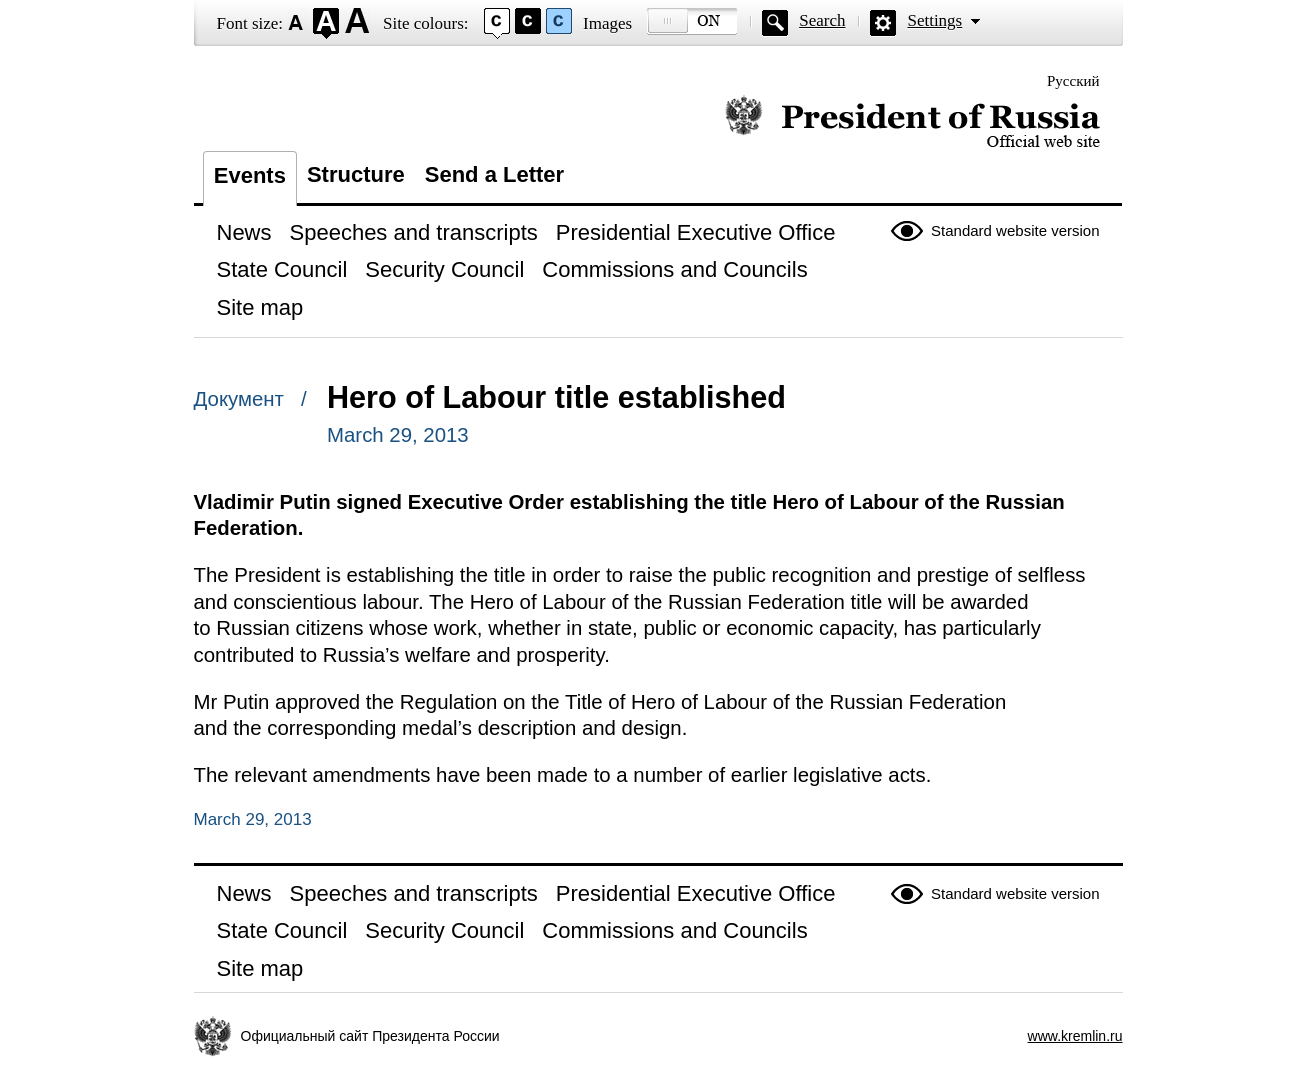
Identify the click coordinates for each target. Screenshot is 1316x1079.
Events (250, 175)
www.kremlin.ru (1075, 1036)
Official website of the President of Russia (912, 122)
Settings (934, 20)
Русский (1073, 81)
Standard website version (1015, 230)
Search (822, 20)
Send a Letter (494, 174)
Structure (356, 174)
